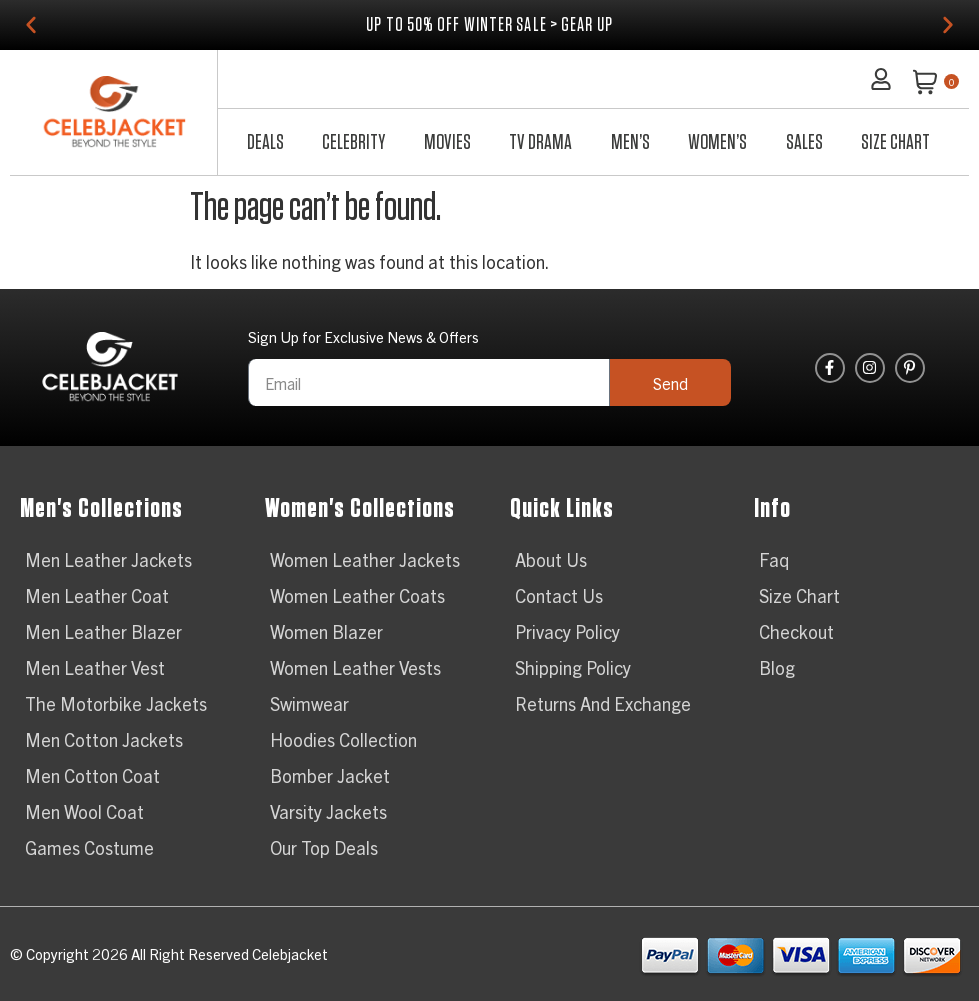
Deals (265, 142)
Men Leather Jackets (108, 559)
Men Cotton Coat (92, 775)
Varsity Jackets (328, 811)
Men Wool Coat (84, 811)
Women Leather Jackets (365, 559)
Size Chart (895, 142)
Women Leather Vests (355, 667)
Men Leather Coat (97, 595)
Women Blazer (326, 631)
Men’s (630, 142)
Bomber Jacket (330, 775)
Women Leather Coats (357, 595)
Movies (447, 142)
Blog (777, 667)
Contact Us (559, 595)
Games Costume (89, 847)
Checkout (796, 631)
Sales (804, 142)
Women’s (717, 142)
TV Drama (540, 142)
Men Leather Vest (95, 667)
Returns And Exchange (603, 703)
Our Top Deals (324, 847)
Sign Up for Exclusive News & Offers (363, 337)
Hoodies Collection (343, 739)
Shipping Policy (573, 667)
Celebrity (353, 142)
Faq (774, 559)
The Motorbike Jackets (116, 703)
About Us (551, 559)
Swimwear (309, 703)
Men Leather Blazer (103, 631)
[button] (31, 25)
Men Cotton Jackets (104, 739)
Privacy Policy (567, 631)
